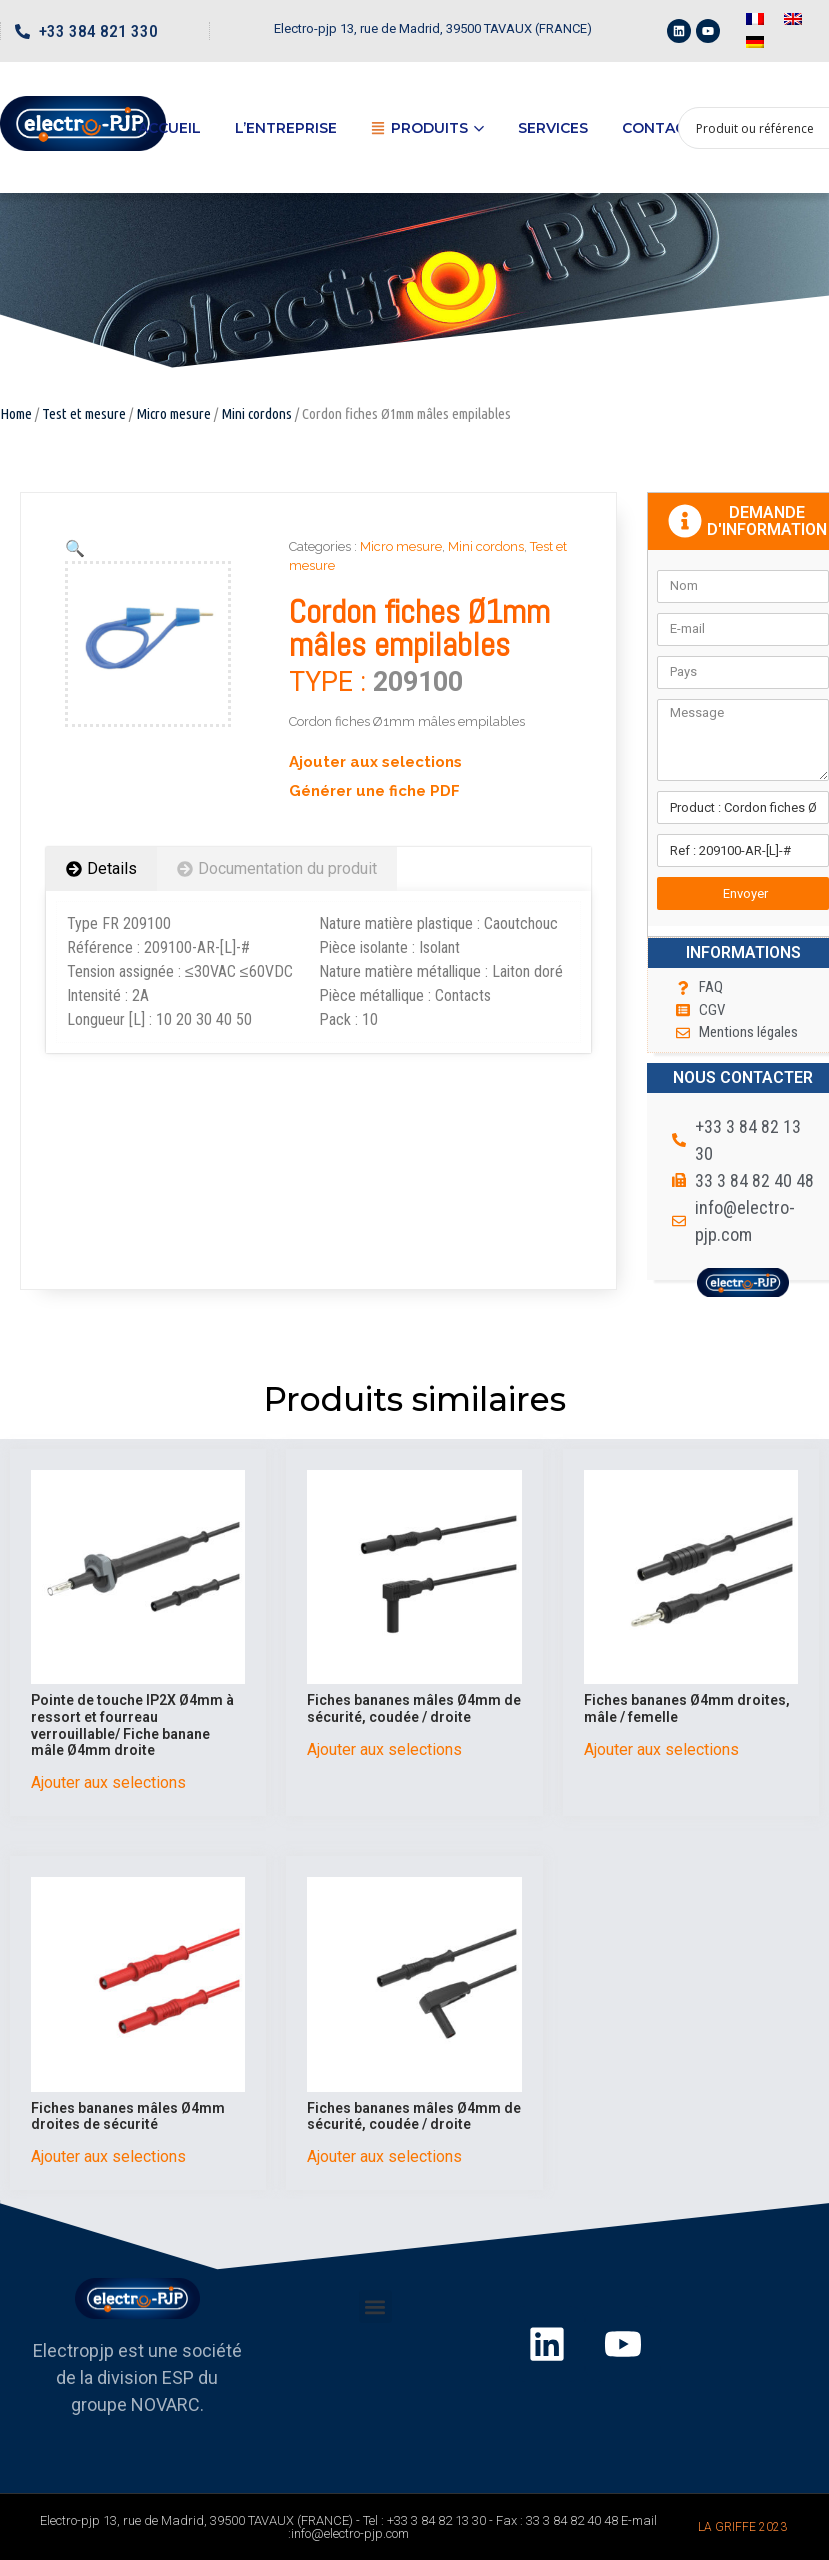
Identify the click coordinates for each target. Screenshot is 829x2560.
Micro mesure (173, 413)
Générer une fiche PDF (374, 791)
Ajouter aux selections (375, 762)
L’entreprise (286, 128)
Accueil (169, 128)
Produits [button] (427, 128)
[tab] (101, 869)
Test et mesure (84, 413)
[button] (375, 2306)
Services (553, 128)
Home (16, 413)
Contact (658, 128)
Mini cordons (256, 413)
